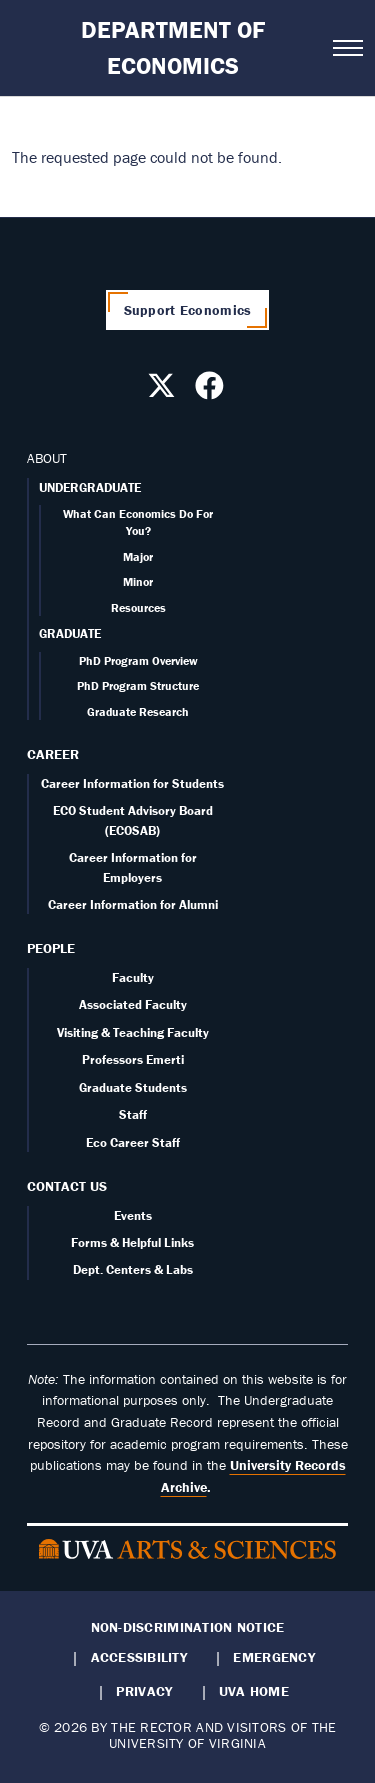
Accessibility (139, 1657)
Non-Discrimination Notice (188, 1627)
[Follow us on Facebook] (212, 391)
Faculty (133, 977)
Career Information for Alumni (133, 904)
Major (138, 556)
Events (133, 1215)
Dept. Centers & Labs (133, 1269)
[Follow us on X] (164, 391)
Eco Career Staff (133, 1142)
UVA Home (254, 1691)
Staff (133, 1114)
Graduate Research (138, 711)
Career (53, 754)
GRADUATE (70, 633)
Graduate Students (133, 1087)
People (51, 948)
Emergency (273, 1657)
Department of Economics (173, 47)
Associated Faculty (133, 1004)
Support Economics (188, 310)
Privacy (144, 1691)
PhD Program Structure (138, 685)
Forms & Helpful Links (132, 1242)
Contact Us (67, 1186)
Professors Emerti (133, 1059)
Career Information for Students (132, 783)
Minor (138, 581)
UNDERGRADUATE (90, 487)
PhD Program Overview (138, 660)
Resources (138, 607)
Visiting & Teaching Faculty (133, 1032)
